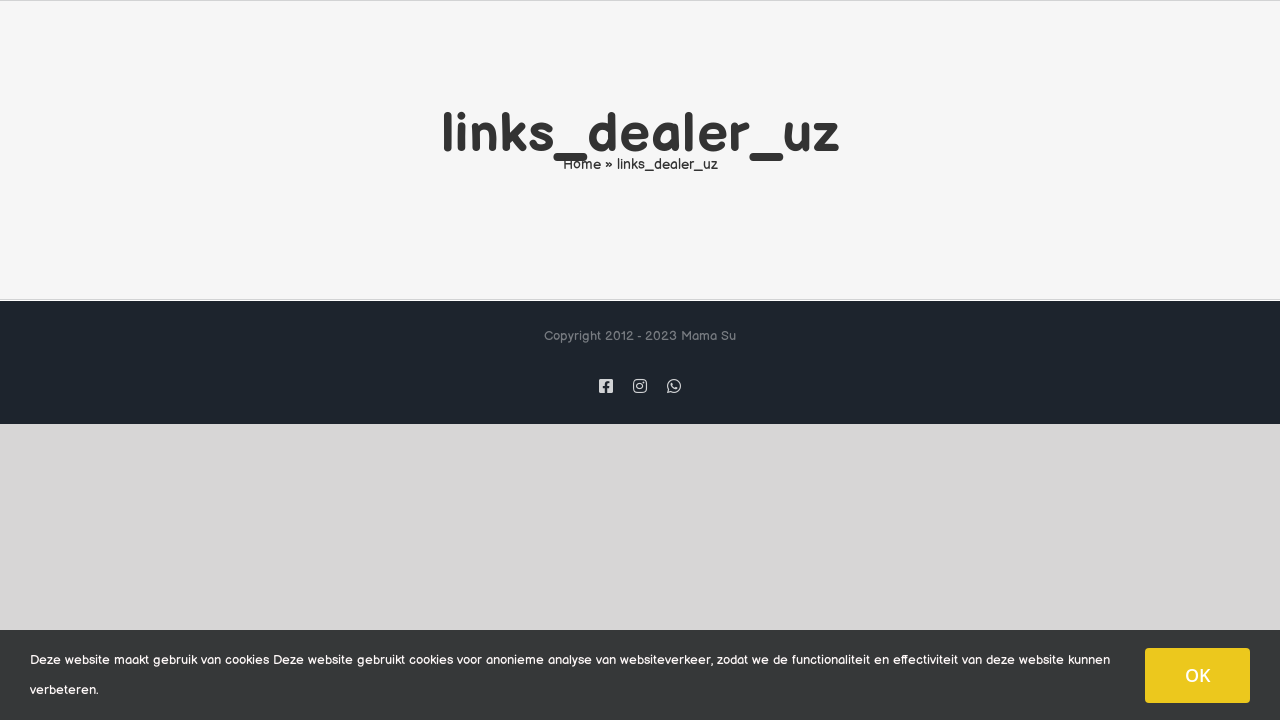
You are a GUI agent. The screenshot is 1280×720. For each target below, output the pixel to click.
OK (1197, 675)
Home (582, 164)
